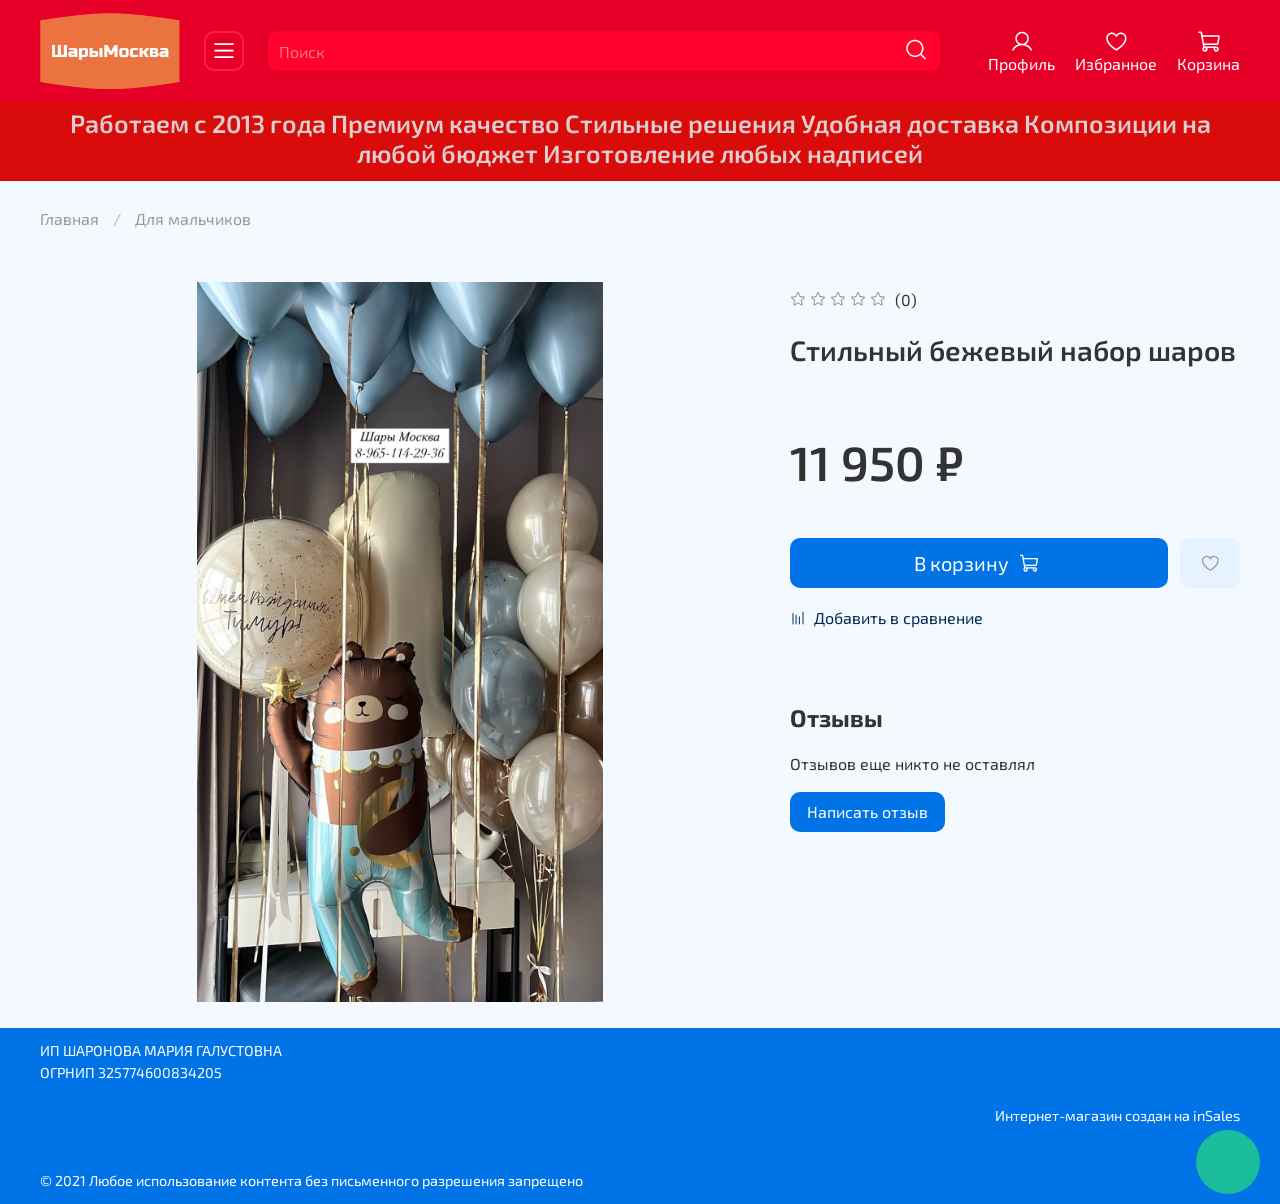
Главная (69, 218)
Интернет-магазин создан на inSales (1117, 1115)
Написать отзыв (867, 811)
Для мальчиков (193, 218)
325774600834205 (160, 1072)
